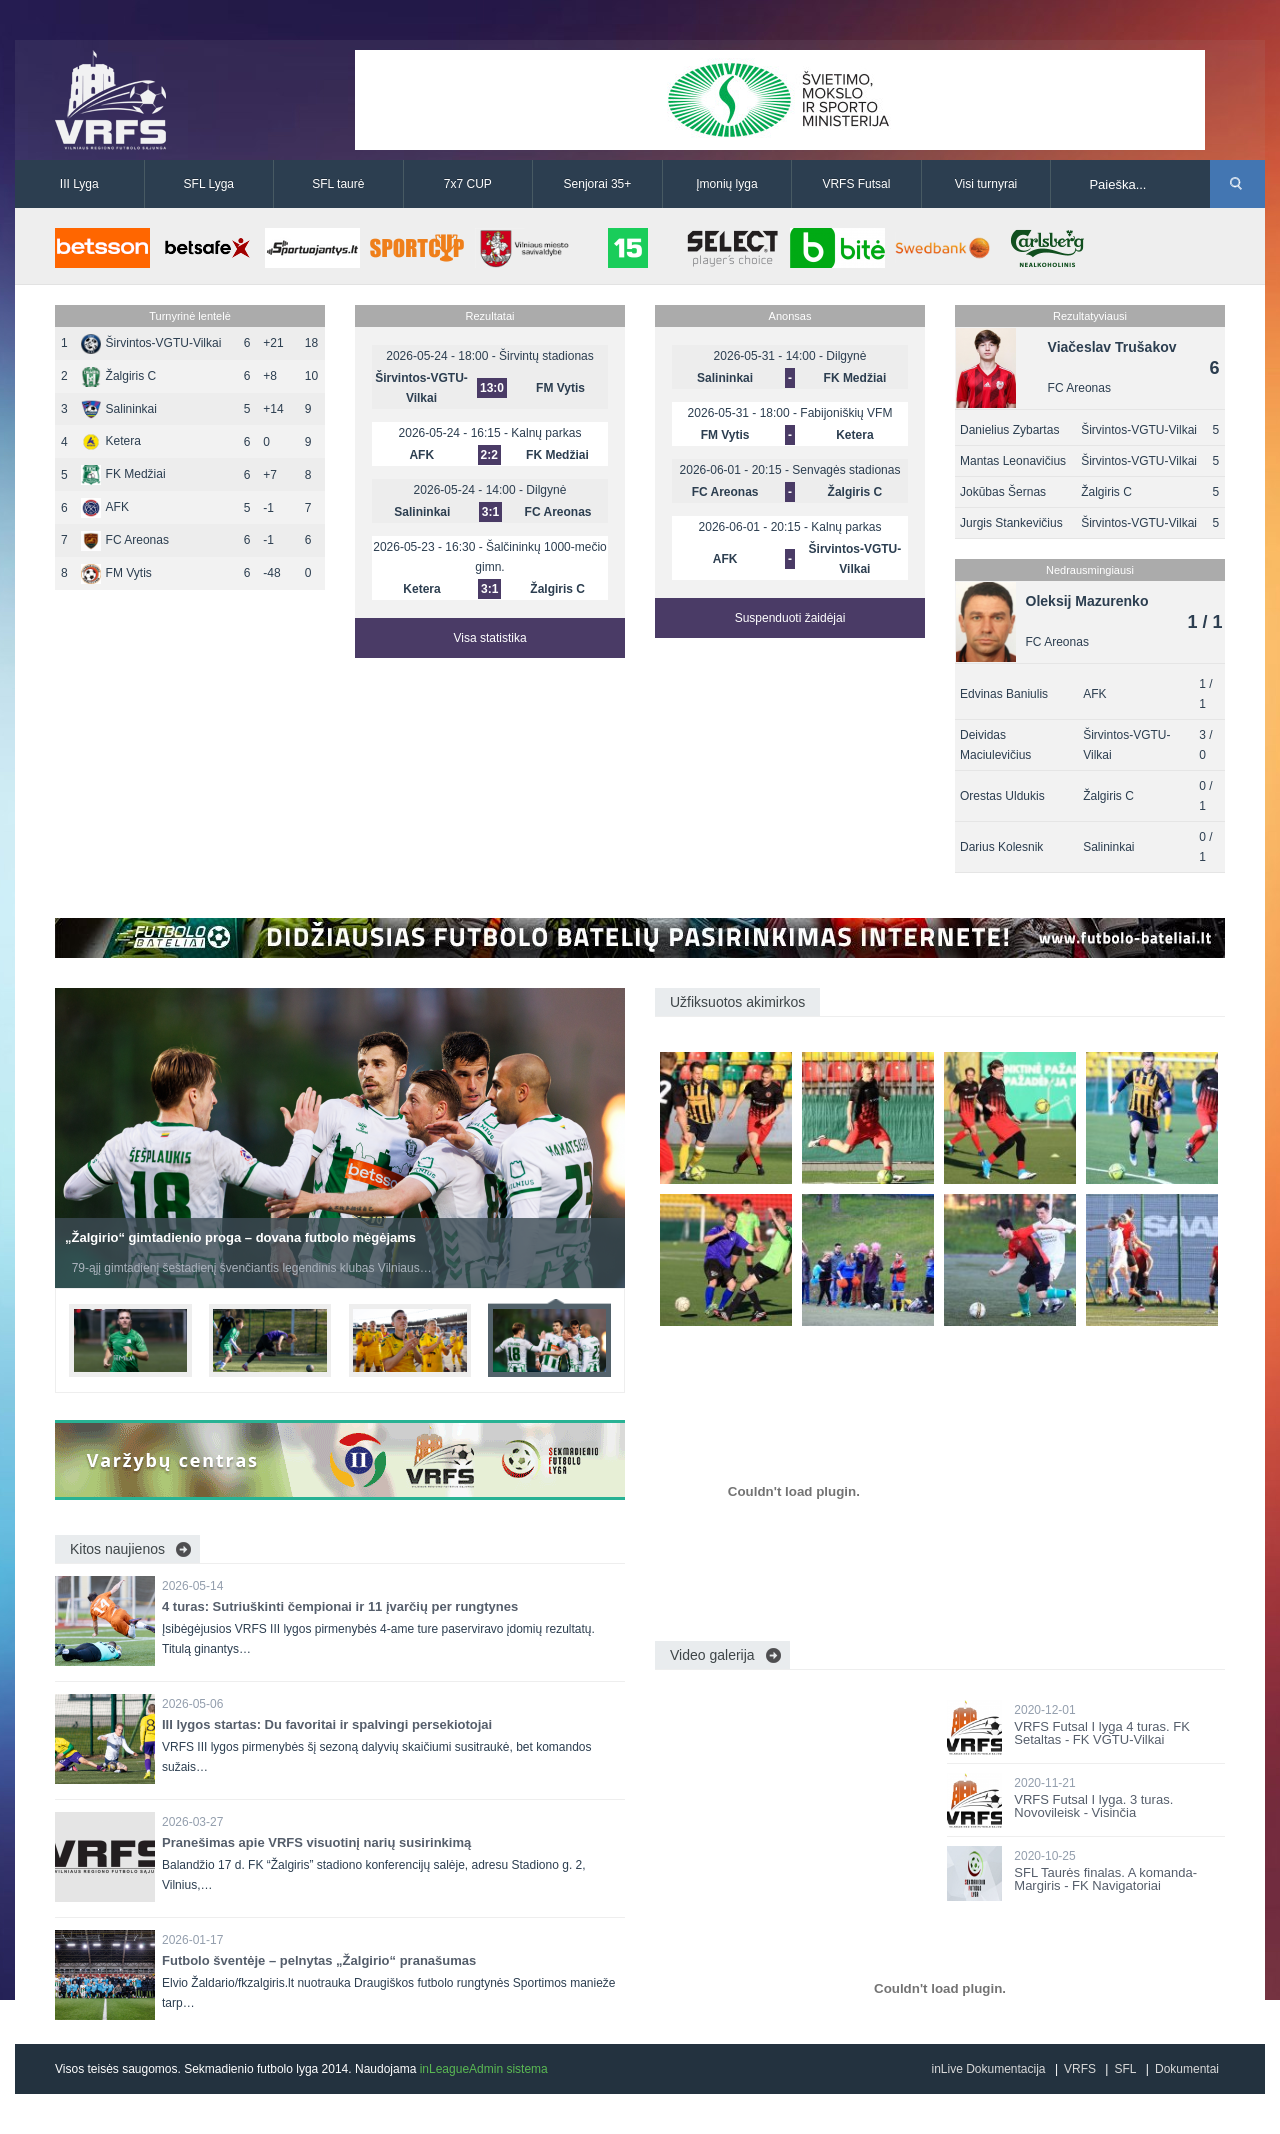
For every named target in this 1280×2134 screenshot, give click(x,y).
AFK (105, 507)
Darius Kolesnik (1001, 847)
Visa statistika (489, 638)
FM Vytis (116, 573)
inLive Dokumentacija (988, 2069)
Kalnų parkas (546, 433)
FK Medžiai (123, 474)
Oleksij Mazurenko (1087, 601)
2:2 (489, 455)
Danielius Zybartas (1009, 430)
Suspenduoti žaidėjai (790, 618)
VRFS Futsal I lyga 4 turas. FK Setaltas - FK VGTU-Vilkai (1102, 1733)
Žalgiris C (119, 376)
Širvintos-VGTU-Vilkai (151, 343)
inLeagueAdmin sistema (484, 2069)
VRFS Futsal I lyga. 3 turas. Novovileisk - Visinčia (1093, 1806)
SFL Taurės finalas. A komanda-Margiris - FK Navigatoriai (1105, 1879)
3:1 (490, 512)
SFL (1125, 2069)
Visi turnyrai (986, 184)
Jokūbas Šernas (1003, 492)
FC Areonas (125, 540)
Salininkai (119, 409)
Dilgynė (546, 490)
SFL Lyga (209, 184)
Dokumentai (1187, 2069)
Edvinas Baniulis (1004, 694)
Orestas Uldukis (1002, 796)
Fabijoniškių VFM (846, 413)
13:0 (492, 388)
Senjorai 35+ (598, 184)
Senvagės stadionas (846, 470)
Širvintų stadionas (546, 356)
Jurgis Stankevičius (1011, 523)
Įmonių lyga (726, 184)
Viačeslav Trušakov (1112, 347)
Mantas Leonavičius (1013, 461)
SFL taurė (338, 184)
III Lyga (79, 184)
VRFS (1080, 2069)
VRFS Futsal (856, 184)
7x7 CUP (468, 184)
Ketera (111, 441)
